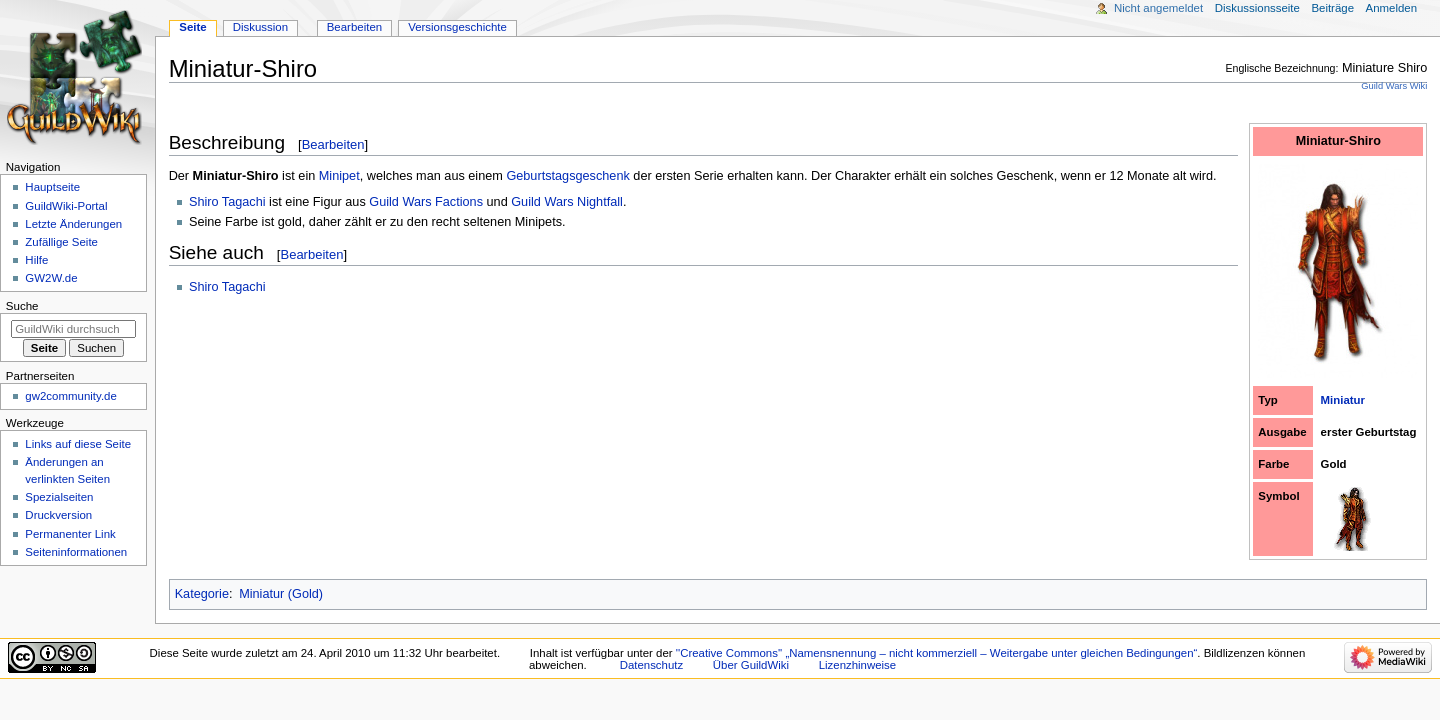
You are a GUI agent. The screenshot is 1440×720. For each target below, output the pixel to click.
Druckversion (58, 515)
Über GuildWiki (751, 665)
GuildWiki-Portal (66, 206)
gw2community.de (70, 396)
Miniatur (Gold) (281, 594)
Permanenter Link (70, 534)
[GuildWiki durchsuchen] (73, 329)
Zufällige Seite (61, 242)
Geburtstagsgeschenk (567, 176)
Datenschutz (652, 665)
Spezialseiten (59, 497)
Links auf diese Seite (78, 444)
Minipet (339, 176)
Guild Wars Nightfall (567, 202)
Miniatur (1343, 400)
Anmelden (1392, 8)
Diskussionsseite (1257, 8)
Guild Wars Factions (426, 202)
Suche (22, 306)
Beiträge (1332, 8)
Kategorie (202, 594)
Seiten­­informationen (76, 552)
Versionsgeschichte (457, 27)
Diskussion (260, 27)
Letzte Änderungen (73, 224)
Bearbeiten (333, 144)
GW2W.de (51, 278)
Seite (192, 27)
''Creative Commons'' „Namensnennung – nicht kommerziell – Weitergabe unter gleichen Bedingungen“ (937, 653)
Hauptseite (52, 187)
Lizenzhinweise (857, 665)
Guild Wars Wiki (1394, 86)
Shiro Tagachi (227, 202)
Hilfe (36, 260)
